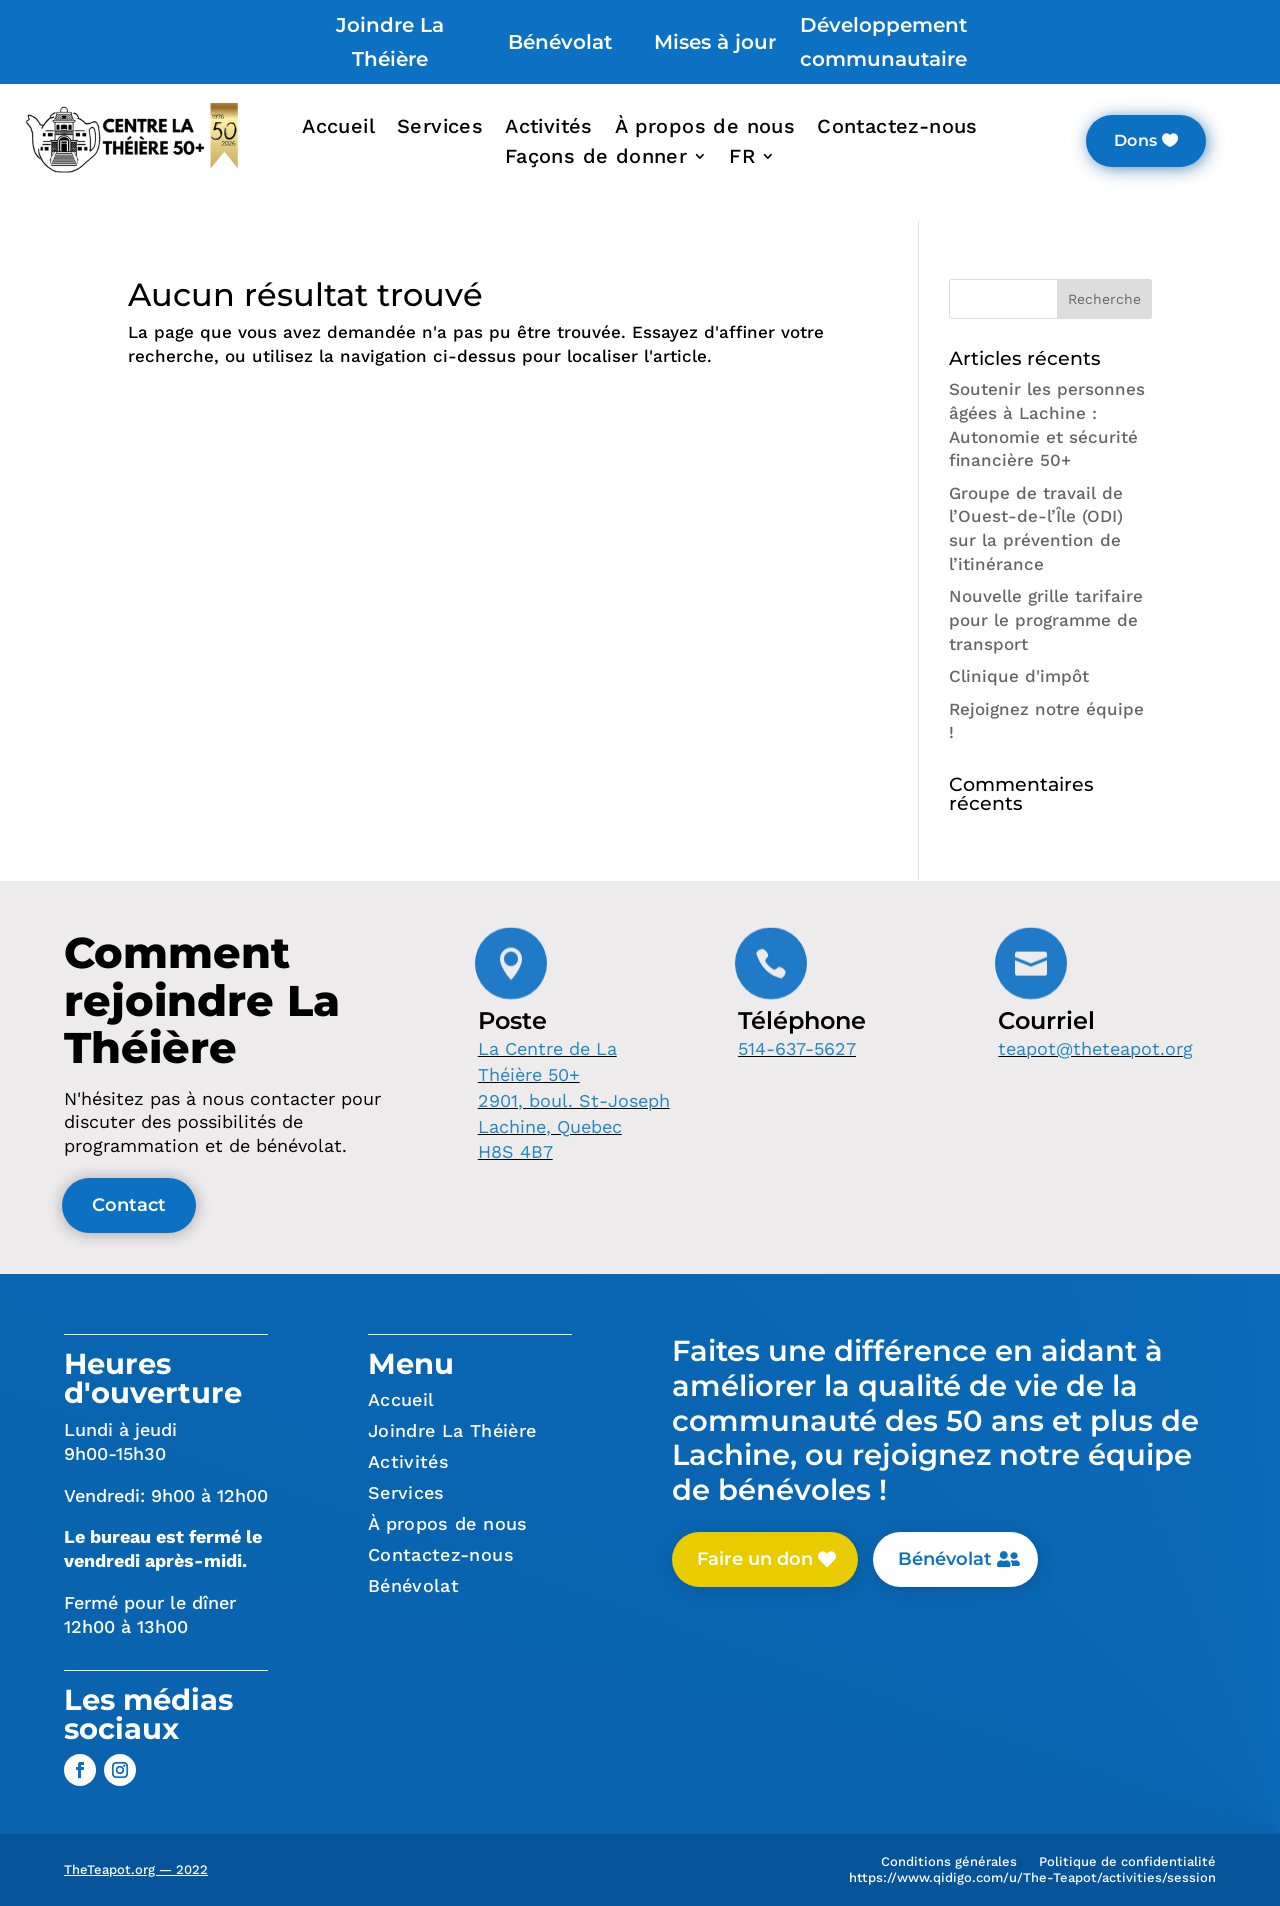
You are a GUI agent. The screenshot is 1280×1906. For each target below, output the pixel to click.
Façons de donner (596, 158)
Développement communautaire (883, 42)
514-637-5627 (797, 1048)
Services (440, 128)
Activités (549, 128)
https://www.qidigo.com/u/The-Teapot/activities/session (1032, 1881)
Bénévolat (560, 42)
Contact (129, 1205)
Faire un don (755, 1559)
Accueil (338, 128)
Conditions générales (949, 1865)
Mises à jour (715, 42)
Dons (1135, 140)
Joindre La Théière (390, 42)
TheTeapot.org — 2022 (136, 1869)
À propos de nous (705, 128)
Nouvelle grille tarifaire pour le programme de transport (1046, 620)
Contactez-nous (897, 128)
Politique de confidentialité (1127, 1865)
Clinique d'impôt (1019, 676)
